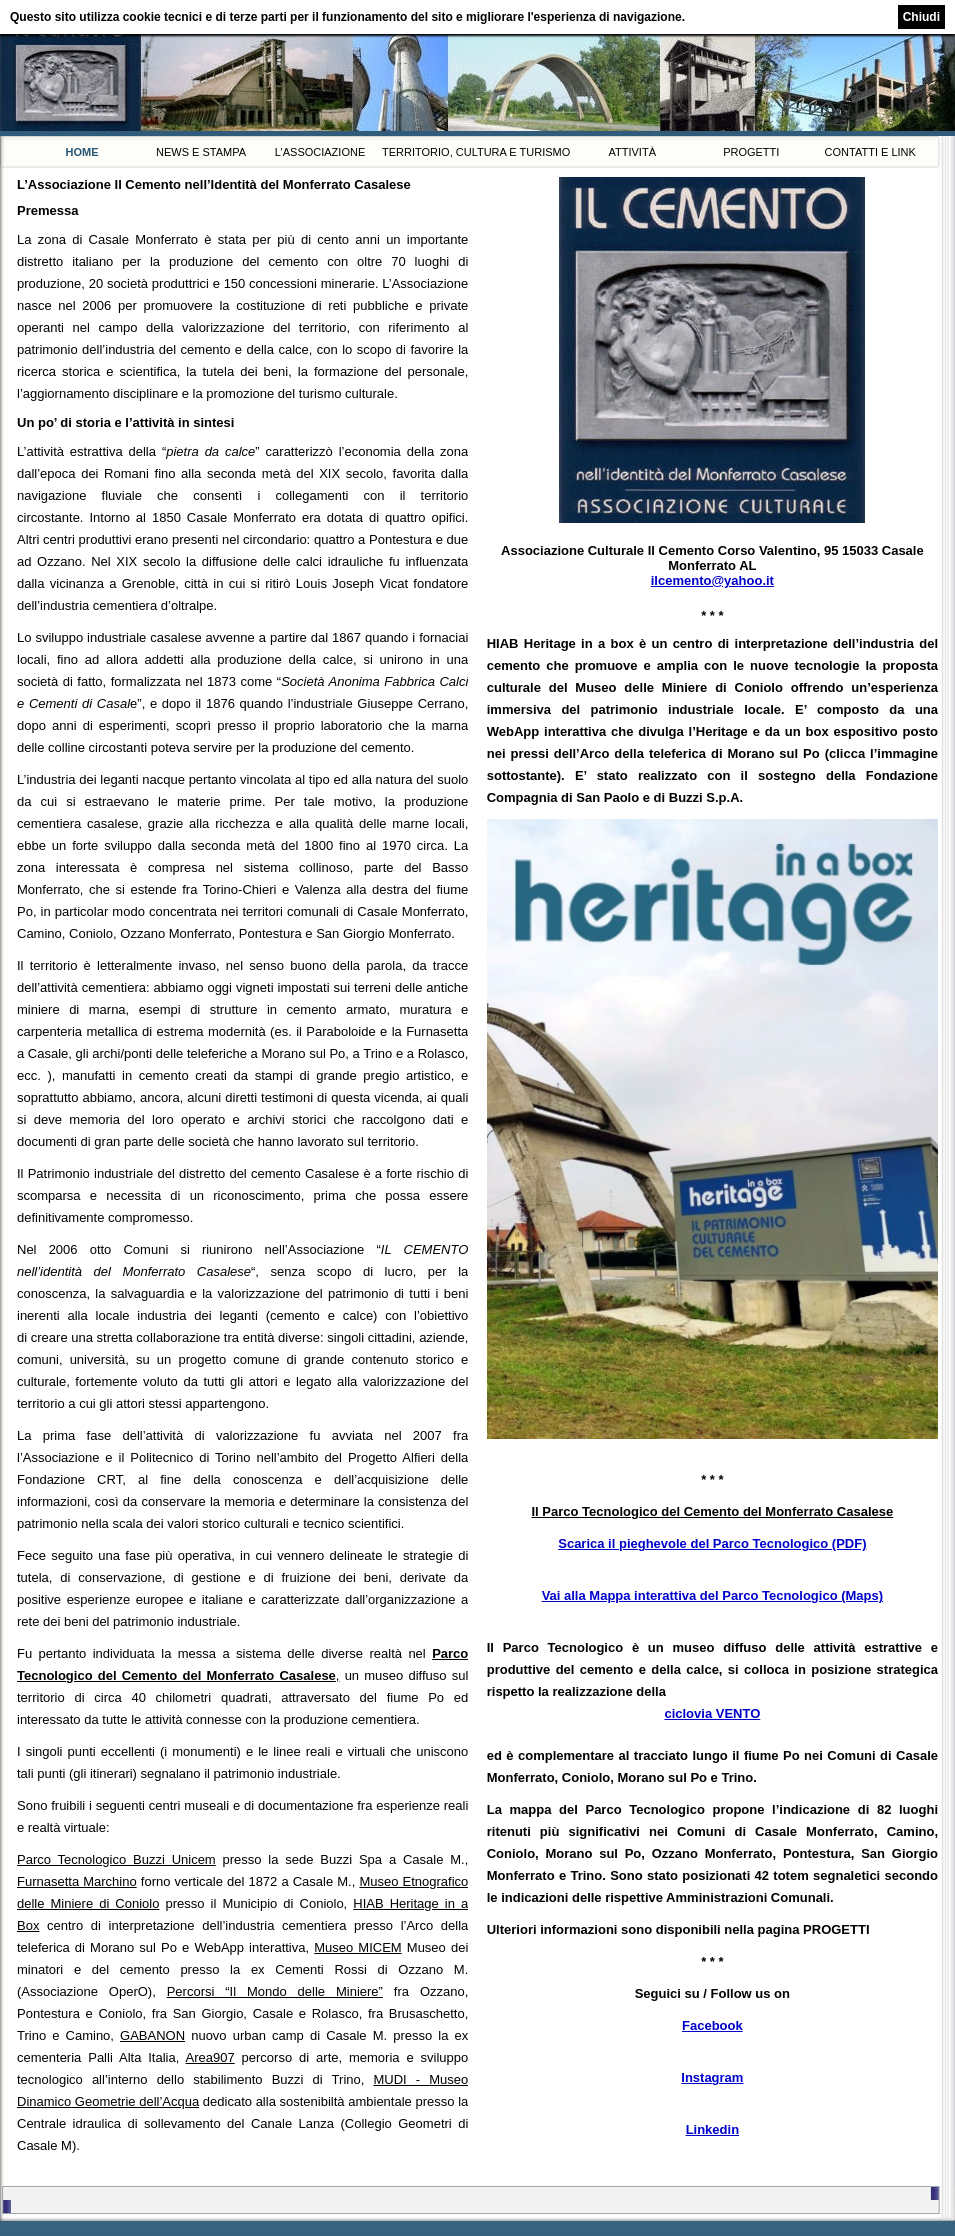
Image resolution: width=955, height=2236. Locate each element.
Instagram (712, 2077)
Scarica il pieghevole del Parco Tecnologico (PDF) (712, 1543)
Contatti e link (870, 152)
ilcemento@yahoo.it (712, 580)
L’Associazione (320, 152)
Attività (632, 152)
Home (82, 152)
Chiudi (921, 17)
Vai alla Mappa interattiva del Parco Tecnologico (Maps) (712, 1595)
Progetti (751, 152)
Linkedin (712, 2129)
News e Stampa (201, 152)
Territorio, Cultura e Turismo (476, 152)
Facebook (712, 2025)
